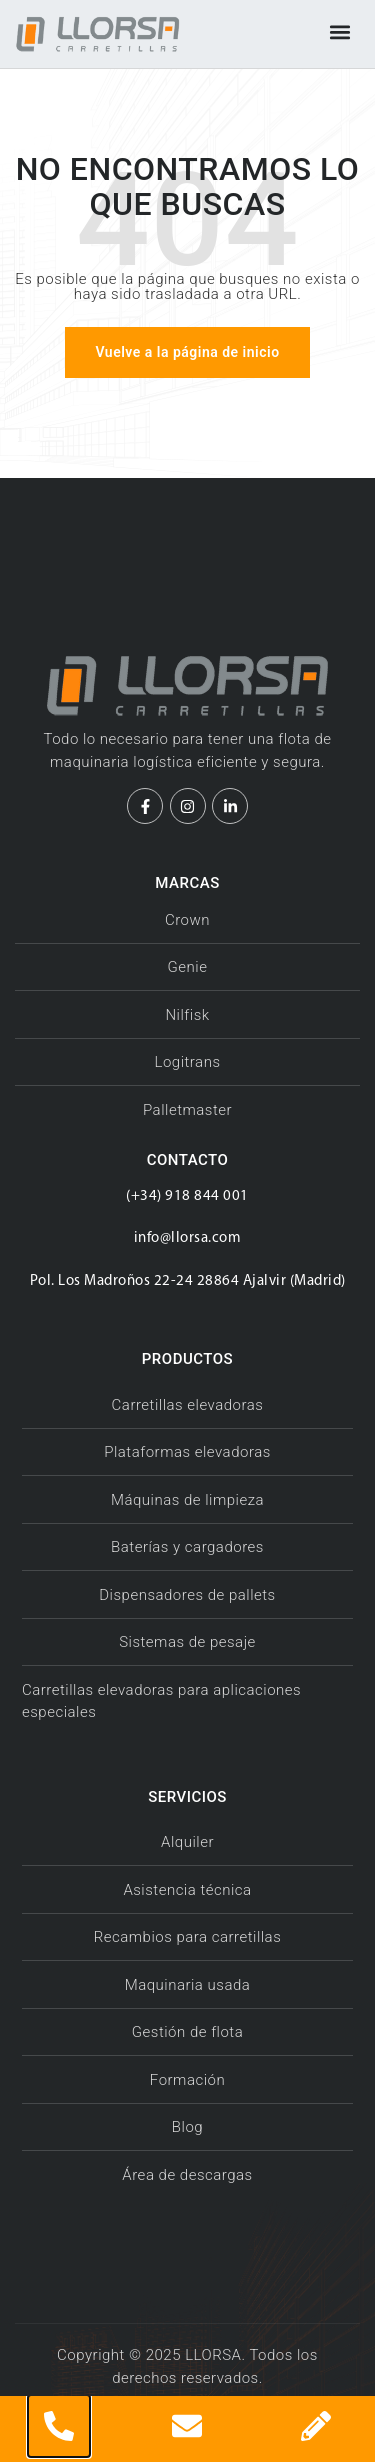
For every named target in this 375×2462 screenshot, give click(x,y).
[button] (339, 31)
